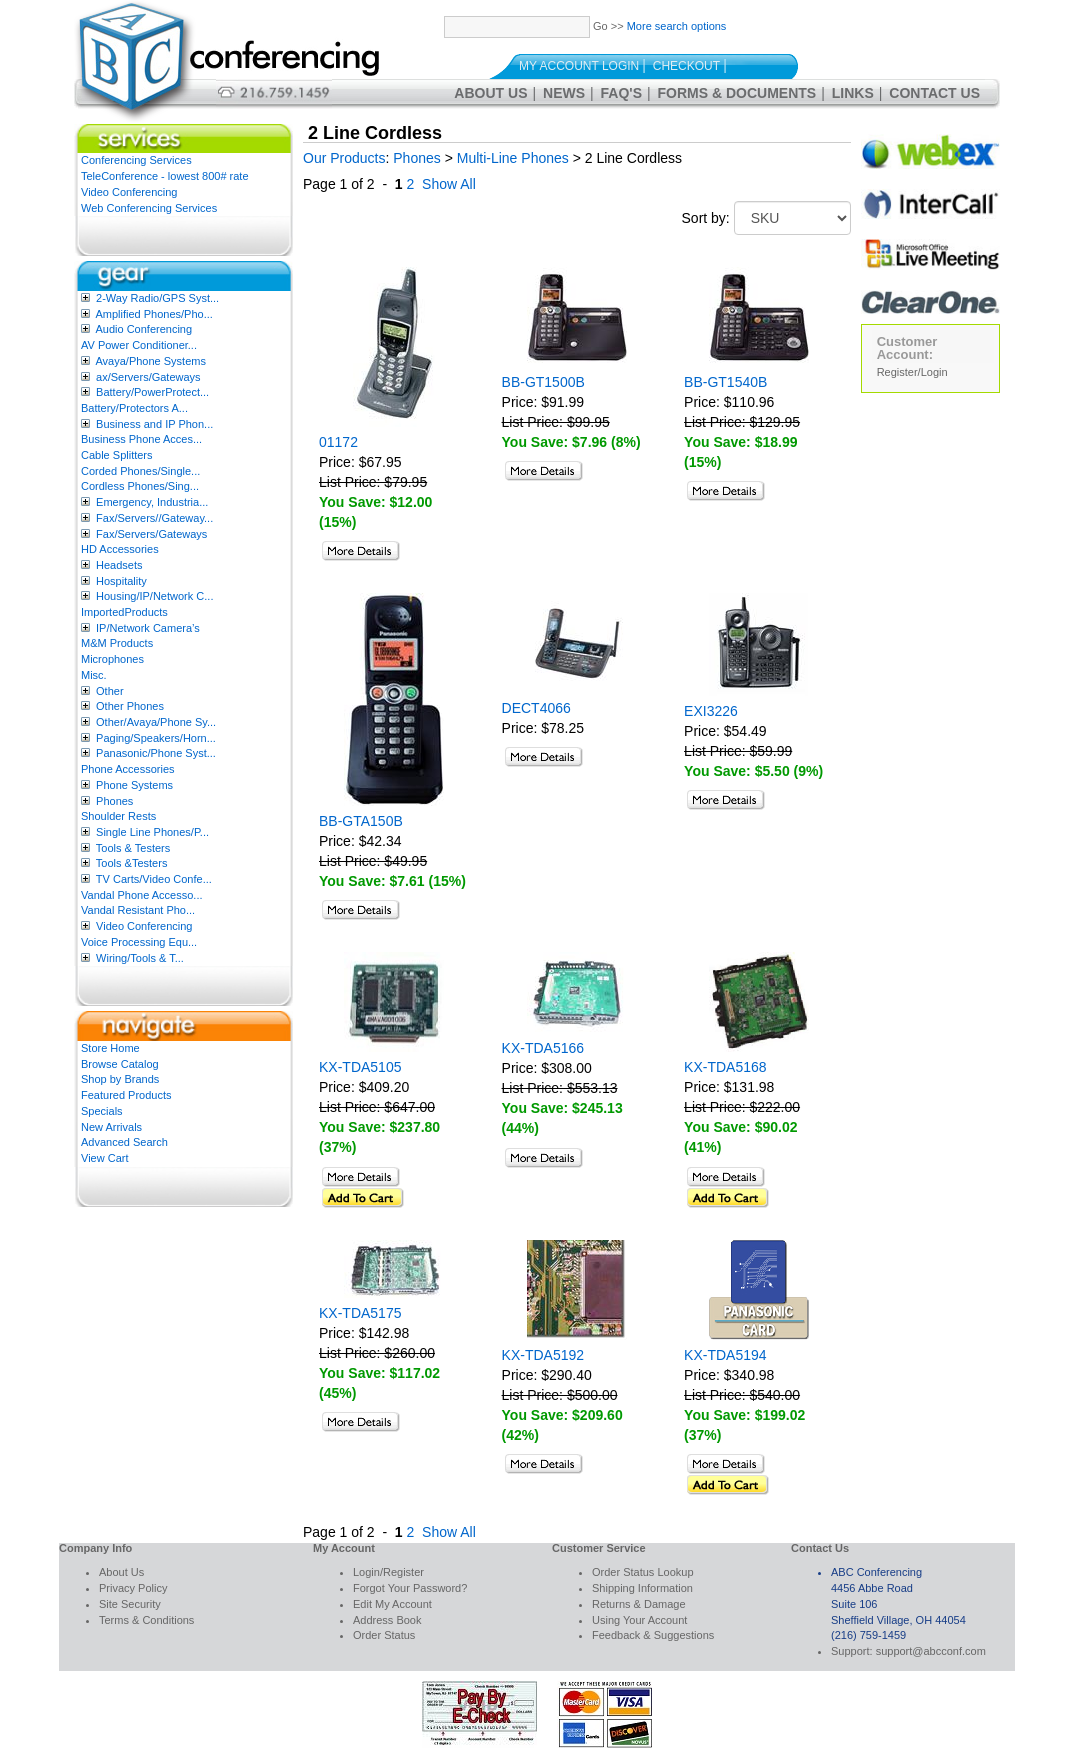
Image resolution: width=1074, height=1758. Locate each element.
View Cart (104, 1158)
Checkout (686, 66)
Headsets (119, 565)
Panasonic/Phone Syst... (156, 753)
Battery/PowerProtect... (152, 392)
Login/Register (388, 1572)
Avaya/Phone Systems (150, 361)
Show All (449, 184)
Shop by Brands (120, 1079)
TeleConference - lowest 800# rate (165, 176)
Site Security (130, 1604)
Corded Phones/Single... (140, 471)
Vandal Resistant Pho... (138, 910)
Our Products (344, 158)
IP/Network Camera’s (148, 628)
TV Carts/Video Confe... (154, 879)
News (564, 93)
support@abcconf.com (931, 1651)
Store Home (110, 1048)
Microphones (112, 659)
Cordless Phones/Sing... (140, 486)
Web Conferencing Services (149, 208)
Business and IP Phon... (154, 424)
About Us (490, 93)
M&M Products (117, 643)
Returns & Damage (639, 1604)
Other (110, 691)
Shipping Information (642, 1588)
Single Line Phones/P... (152, 832)
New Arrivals (111, 1127)
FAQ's (621, 93)
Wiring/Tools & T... (140, 958)
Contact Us (934, 93)
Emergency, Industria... (152, 502)
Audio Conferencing (143, 329)
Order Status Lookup (643, 1572)
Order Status (384, 1635)
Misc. (94, 675)
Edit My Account (392, 1604)
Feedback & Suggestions (653, 1635)
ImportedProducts (124, 612)
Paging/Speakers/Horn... (156, 738)
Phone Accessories (128, 769)
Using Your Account (639, 1620)
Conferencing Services (136, 160)
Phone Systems (134, 785)
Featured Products (126, 1095)
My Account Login (579, 66)
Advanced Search (124, 1142)
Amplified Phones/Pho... (153, 314)
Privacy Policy (133, 1588)
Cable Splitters (117, 455)
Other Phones (130, 706)
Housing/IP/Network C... (154, 596)
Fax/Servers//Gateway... (154, 518)
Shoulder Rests (118, 816)
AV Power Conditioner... (139, 345)
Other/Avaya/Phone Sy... (156, 722)
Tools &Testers (132, 863)
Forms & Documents (737, 93)
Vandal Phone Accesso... (142, 895)
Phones (114, 801)
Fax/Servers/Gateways (151, 534)
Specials (102, 1111)
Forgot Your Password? (410, 1588)
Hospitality (121, 581)
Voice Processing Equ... (139, 942)
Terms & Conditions (146, 1620)
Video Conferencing (129, 192)
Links (853, 93)
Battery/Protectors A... (134, 408)
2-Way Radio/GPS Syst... (157, 298)
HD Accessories (120, 549)
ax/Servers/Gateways (148, 377)
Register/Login (912, 372)
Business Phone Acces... (141, 439)
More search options (677, 26)
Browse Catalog (120, 1064)
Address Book (387, 1620)
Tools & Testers (133, 848)
